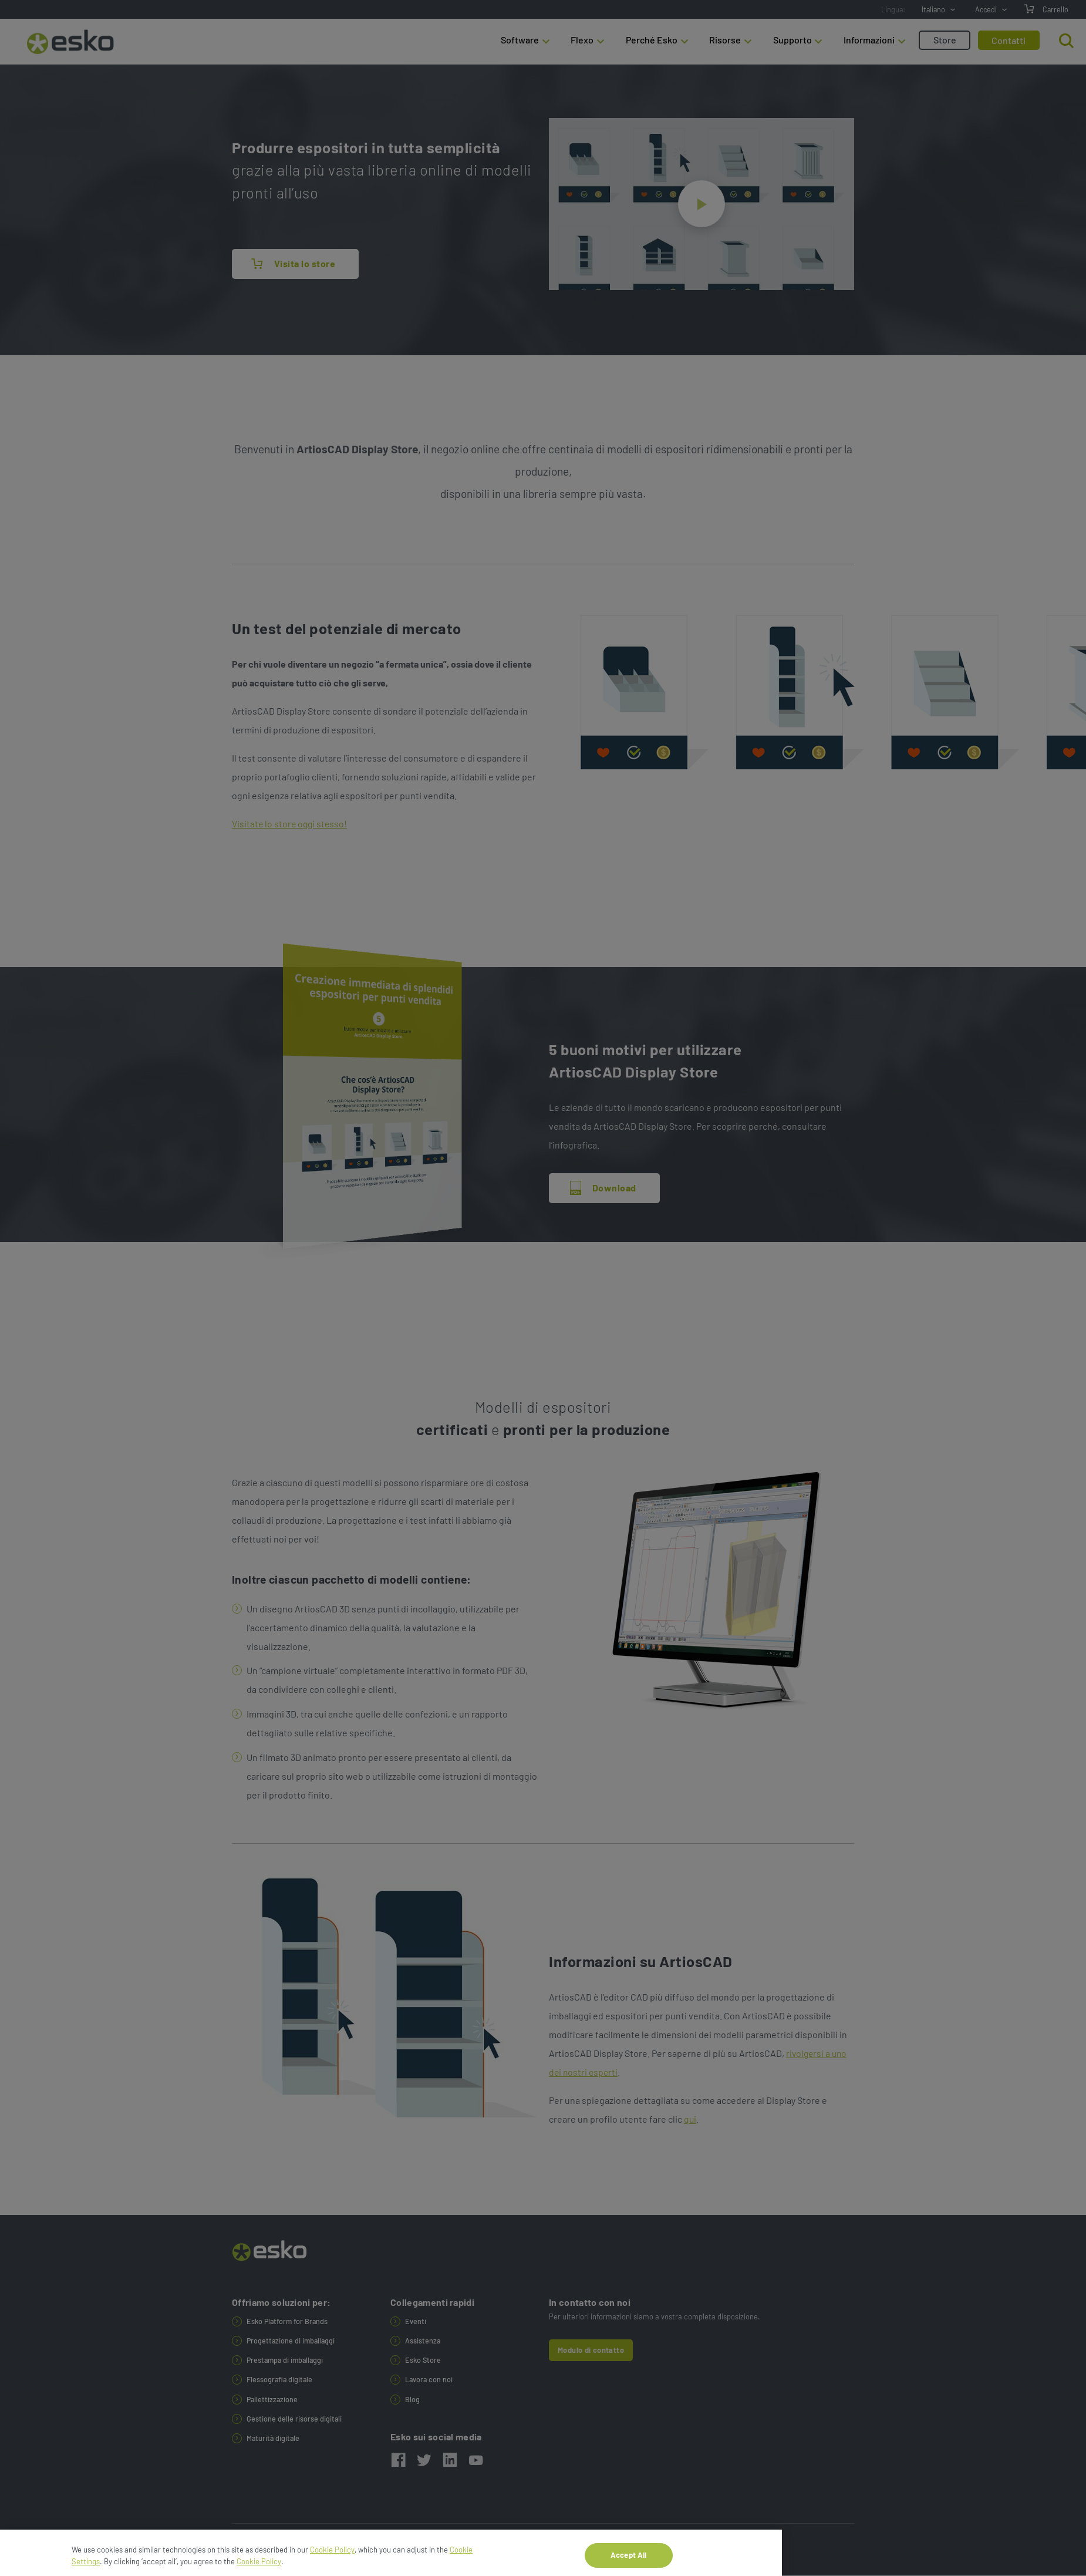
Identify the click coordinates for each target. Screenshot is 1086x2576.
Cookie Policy (332, 2564)
